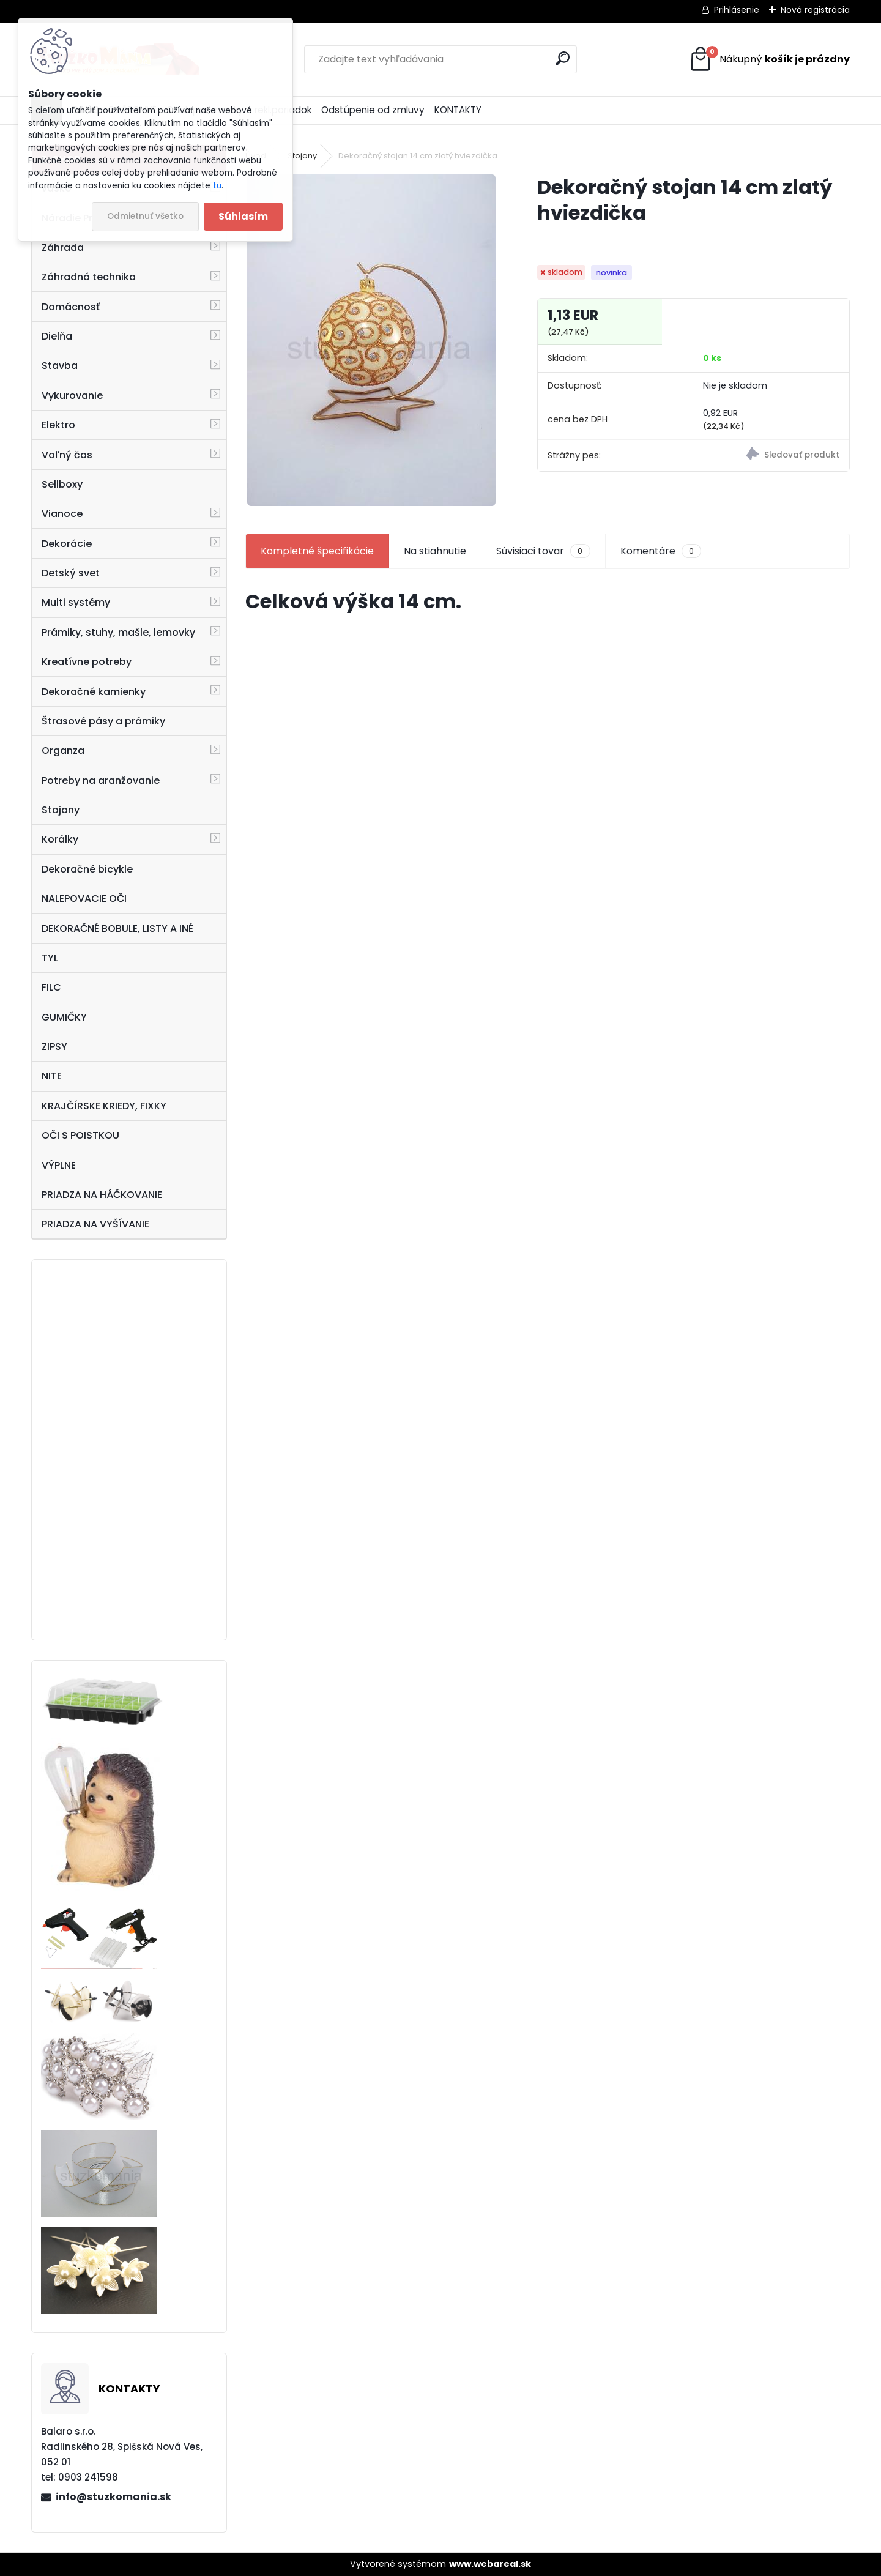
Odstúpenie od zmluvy (373, 109)
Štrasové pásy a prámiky (103, 721)
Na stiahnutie (435, 551)
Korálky (60, 839)
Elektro (58, 425)
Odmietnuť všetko (145, 216)
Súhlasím (243, 216)
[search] (563, 58)
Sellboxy (62, 484)
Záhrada (63, 247)
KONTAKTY (457, 109)
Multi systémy (76, 602)
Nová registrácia (815, 10)
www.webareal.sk (490, 2564)
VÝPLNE (59, 1165)
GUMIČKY (64, 1017)
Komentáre (660, 551)
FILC (51, 987)
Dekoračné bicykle (87, 869)
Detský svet (71, 573)
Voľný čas (67, 455)
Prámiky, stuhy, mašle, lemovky (118, 632)
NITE (52, 1076)
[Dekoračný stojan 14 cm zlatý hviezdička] (371, 340)
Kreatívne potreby (87, 662)
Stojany (61, 810)
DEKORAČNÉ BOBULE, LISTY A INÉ (117, 928)
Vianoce (62, 514)
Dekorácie (67, 544)
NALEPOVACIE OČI (84, 899)
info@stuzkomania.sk (113, 2497)
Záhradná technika (89, 277)
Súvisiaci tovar (543, 551)
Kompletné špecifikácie (317, 551)
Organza (63, 750)
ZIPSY (54, 1047)
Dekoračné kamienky (94, 692)
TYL (50, 958)
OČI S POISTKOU (80, 1135)
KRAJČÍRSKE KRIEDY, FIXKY (104, 1106)
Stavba (60, 366)
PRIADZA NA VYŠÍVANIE (95, 1224)
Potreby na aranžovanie (101, 780)
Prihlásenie (736, 10)
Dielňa (57, 336)
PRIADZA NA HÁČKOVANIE (102, 1195)
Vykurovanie (72, 396)
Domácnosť (71, 307)
